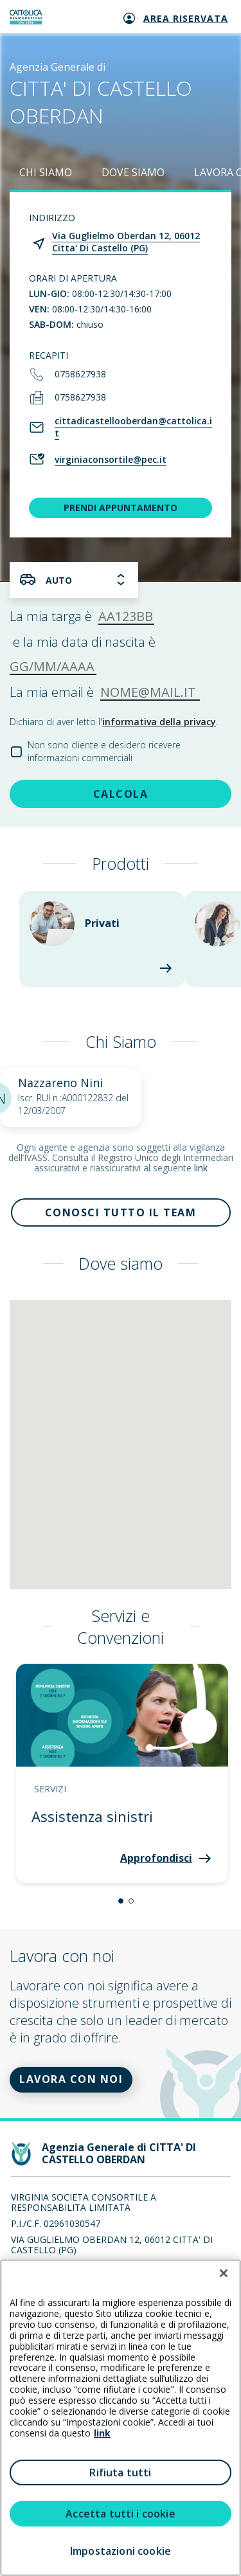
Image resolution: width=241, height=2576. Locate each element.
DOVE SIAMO (133, 172)
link (201, 1168)
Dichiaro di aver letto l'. (114, 722)
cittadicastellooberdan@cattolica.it (133, 427)
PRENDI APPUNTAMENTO (120, 507)
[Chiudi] (224, 2273)
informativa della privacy (159, 722)
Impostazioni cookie (120, 2551)
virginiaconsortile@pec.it (110, 459)
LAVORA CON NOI (71, 2079)
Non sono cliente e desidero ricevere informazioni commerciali (104, 751)
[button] (120, 1901)
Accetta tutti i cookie (120, 2514)
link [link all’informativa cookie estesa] (102, 2433)
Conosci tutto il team (121, 1212)
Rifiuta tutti (120, 2472)
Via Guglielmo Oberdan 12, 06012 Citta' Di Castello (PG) (126, 242)
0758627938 (80, 374)
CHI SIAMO (45, 172)
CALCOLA (120, 794)
